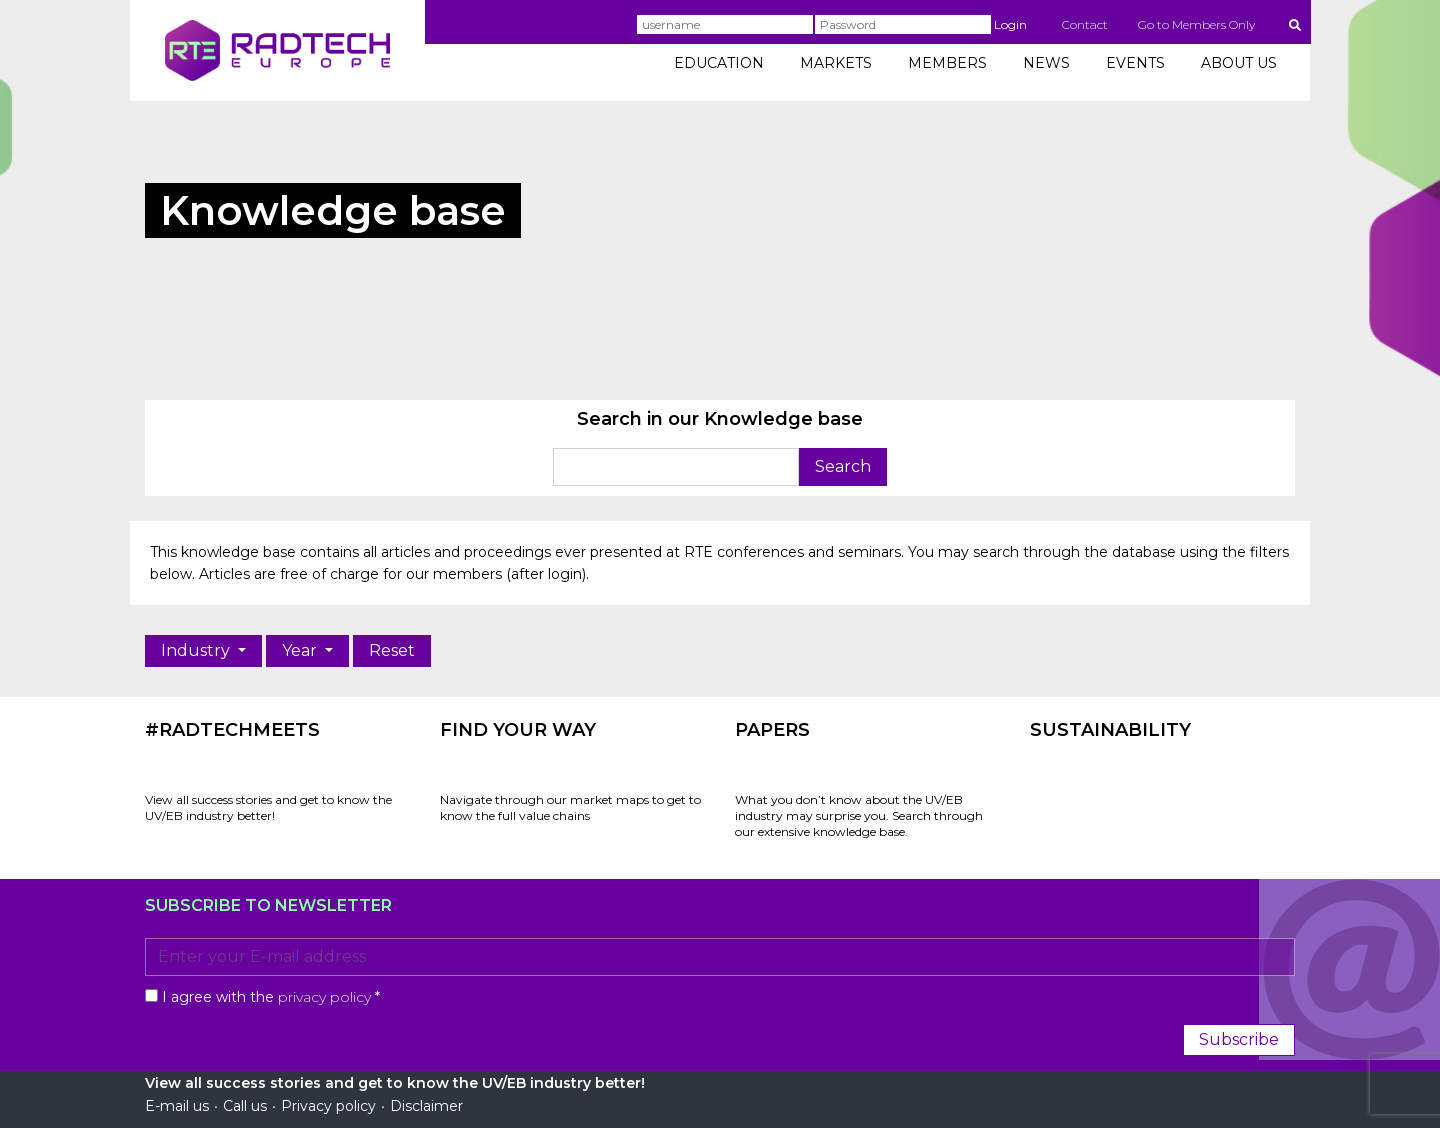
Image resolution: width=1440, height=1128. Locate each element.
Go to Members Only (1196, 24)
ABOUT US (1239, 63)
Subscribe (1239, 1039)
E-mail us (177, 1106)
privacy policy (324, 997)
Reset (392, 650)
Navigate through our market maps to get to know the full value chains (570, 807)
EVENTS (1135, 63)
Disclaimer (426, 1106)
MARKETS (836, 63)
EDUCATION (719, 63)
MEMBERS (947, 63)
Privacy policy (328, 1106)
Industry (197, 650)
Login (1010, 24)
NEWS (1046, 63)
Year (301, 650)
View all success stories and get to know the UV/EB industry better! (268, 807)
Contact (1085, 24)
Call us (245, 1106)
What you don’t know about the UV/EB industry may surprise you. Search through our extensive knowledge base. (859, 815)
